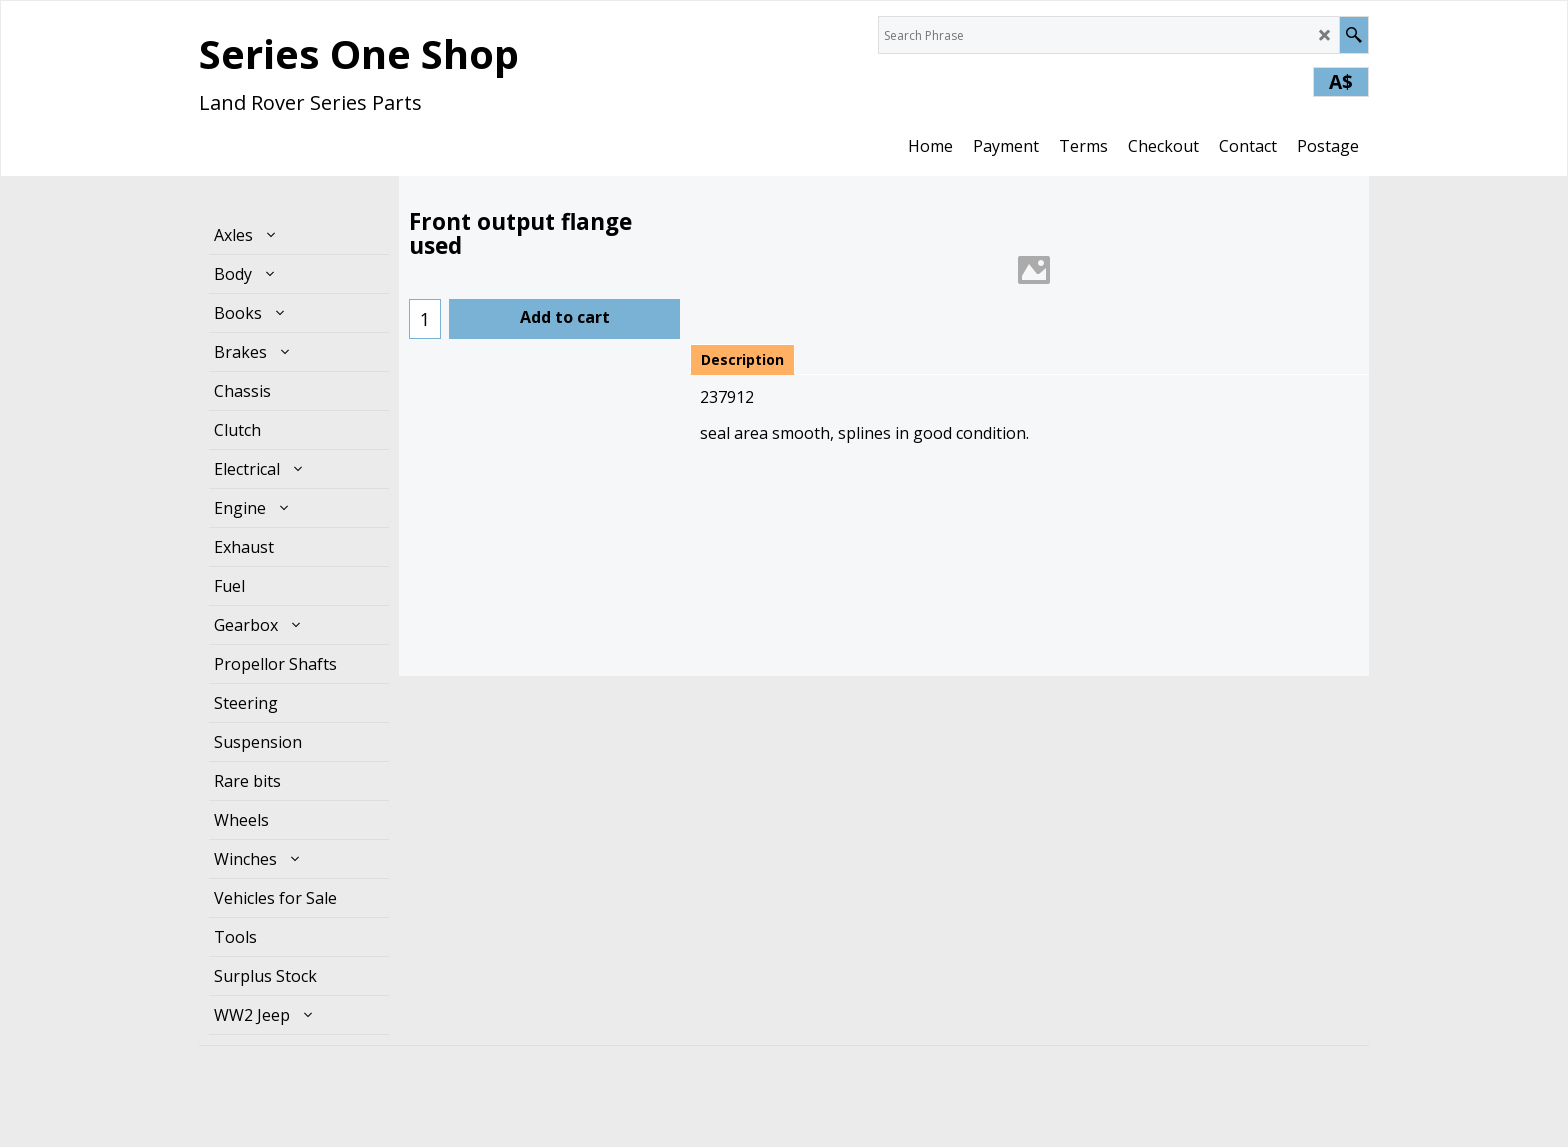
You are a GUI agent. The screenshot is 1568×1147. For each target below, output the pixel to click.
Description (742, 359)
